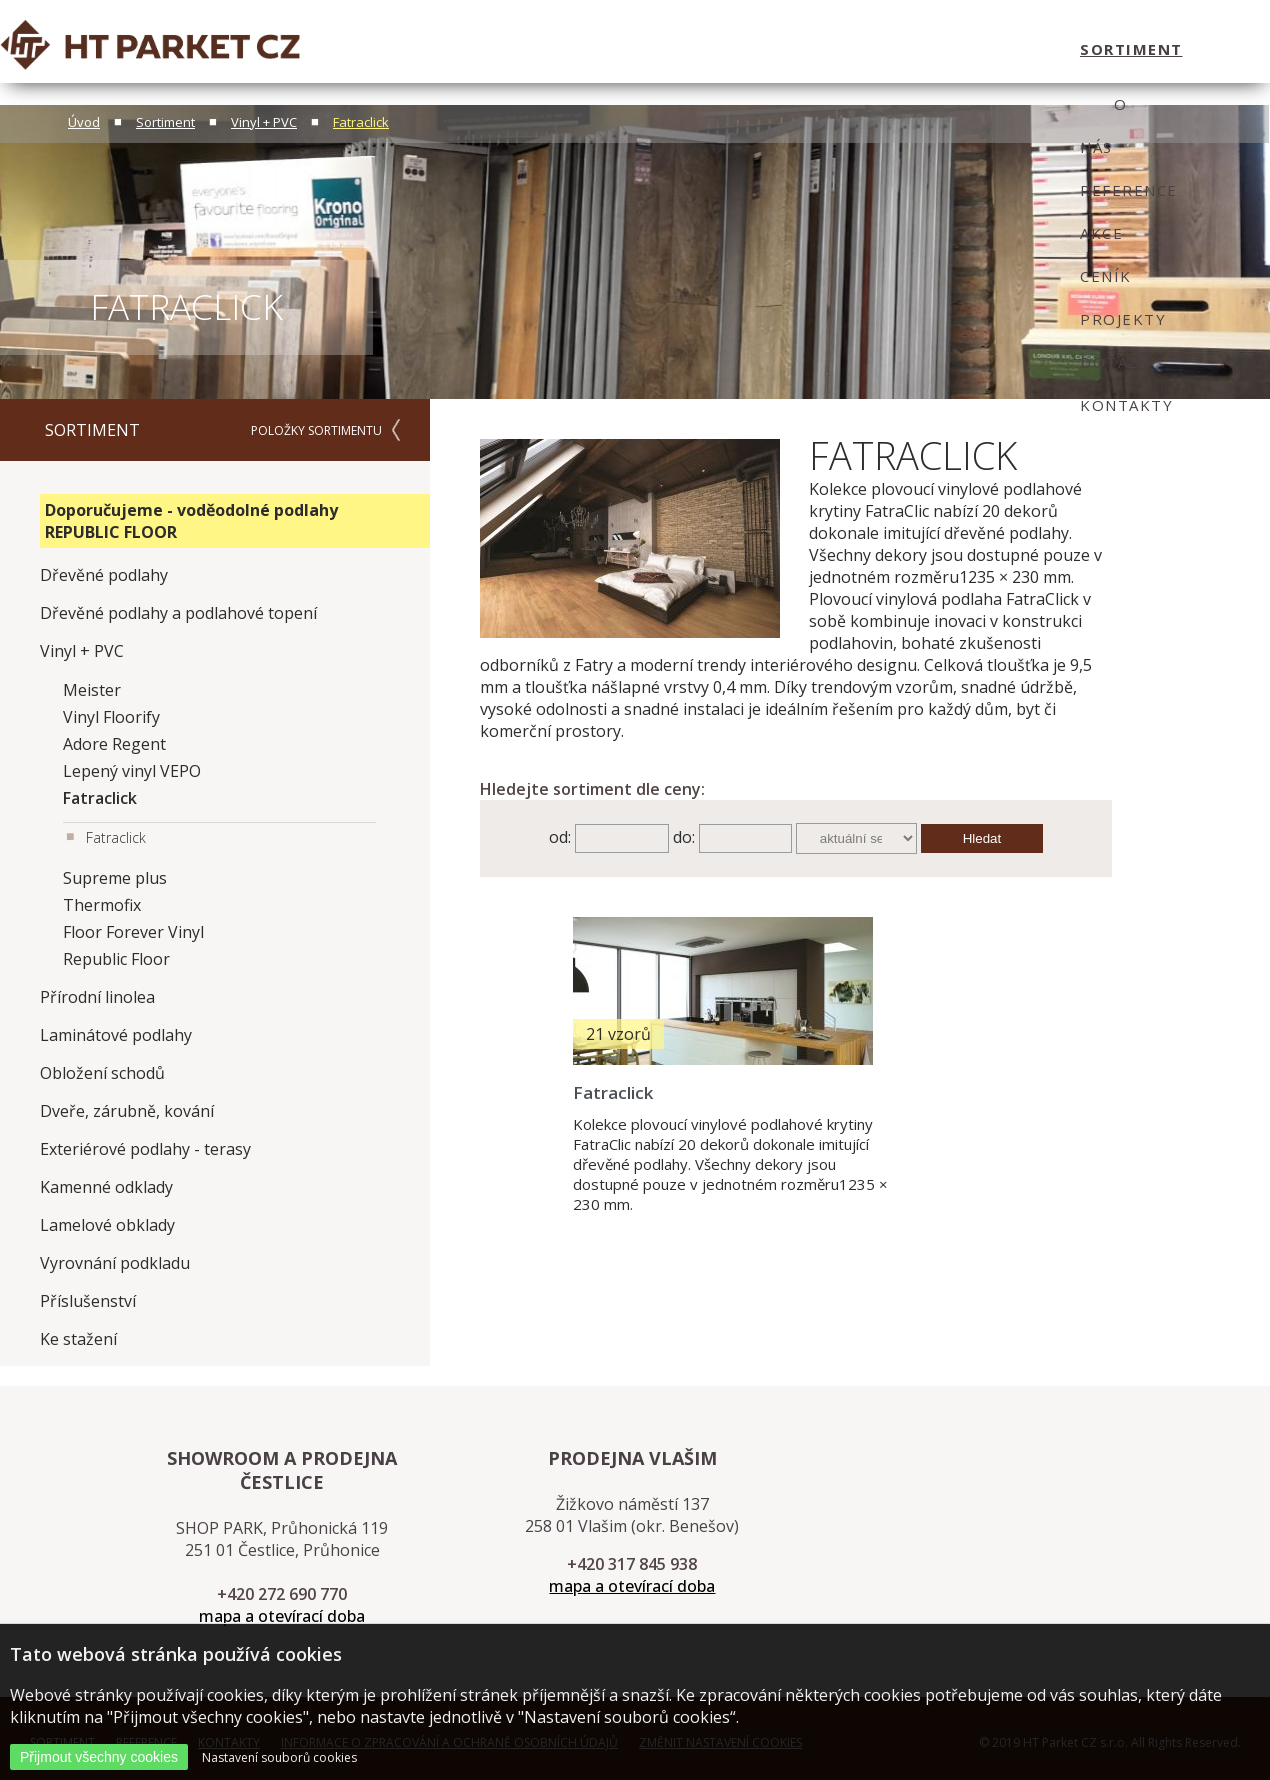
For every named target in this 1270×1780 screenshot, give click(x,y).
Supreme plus (115, 878)
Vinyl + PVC (264, 122)
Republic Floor (116, 959)
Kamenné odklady (106, 1187)
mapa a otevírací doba (282, 1616)
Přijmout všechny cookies (99, 1757)
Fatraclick (361, 122)
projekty (838, 49)
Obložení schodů (102, 1073)
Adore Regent (114, 744)
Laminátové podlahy (116, 1035)
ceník (751, 49)
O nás (502, 49)
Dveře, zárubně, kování (127, 1111)
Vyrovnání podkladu (115, 1263)
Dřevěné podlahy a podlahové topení (178, 613)
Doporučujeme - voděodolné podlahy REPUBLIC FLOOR (191, 521)
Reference (595, 49)
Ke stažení (78, 1339)
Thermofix (102, 905)
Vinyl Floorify (111, 717)
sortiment (405, 49)
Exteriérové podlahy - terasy (145, 1149)
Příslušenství (88, 1301)
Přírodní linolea (97, 997)
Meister (92, 690)
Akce (684, 49)
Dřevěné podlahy (104, 575)
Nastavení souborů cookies (279, 1757)
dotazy (934, 49)
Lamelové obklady (107, 1225)
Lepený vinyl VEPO (132, 771)
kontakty (1034, 49)
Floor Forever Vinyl (133, 932)
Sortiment (165, 122)
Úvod (84, 122)
